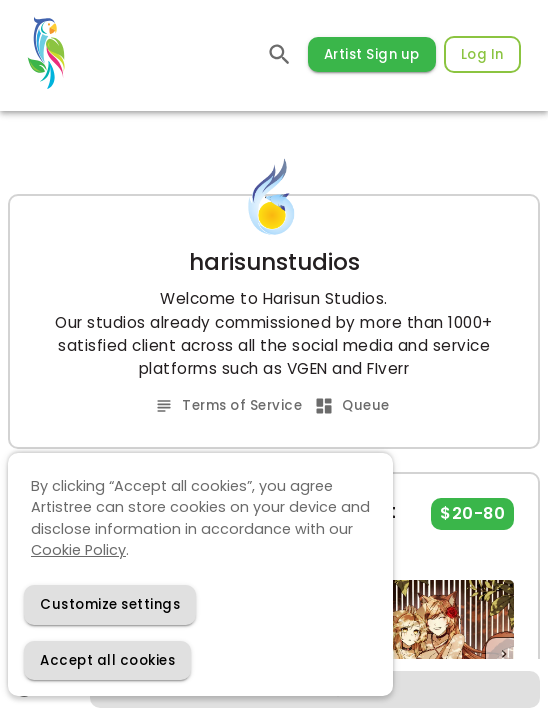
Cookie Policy (78, 550)
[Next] (504, 654)
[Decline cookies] (110, 604)
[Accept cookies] (107, 660)
